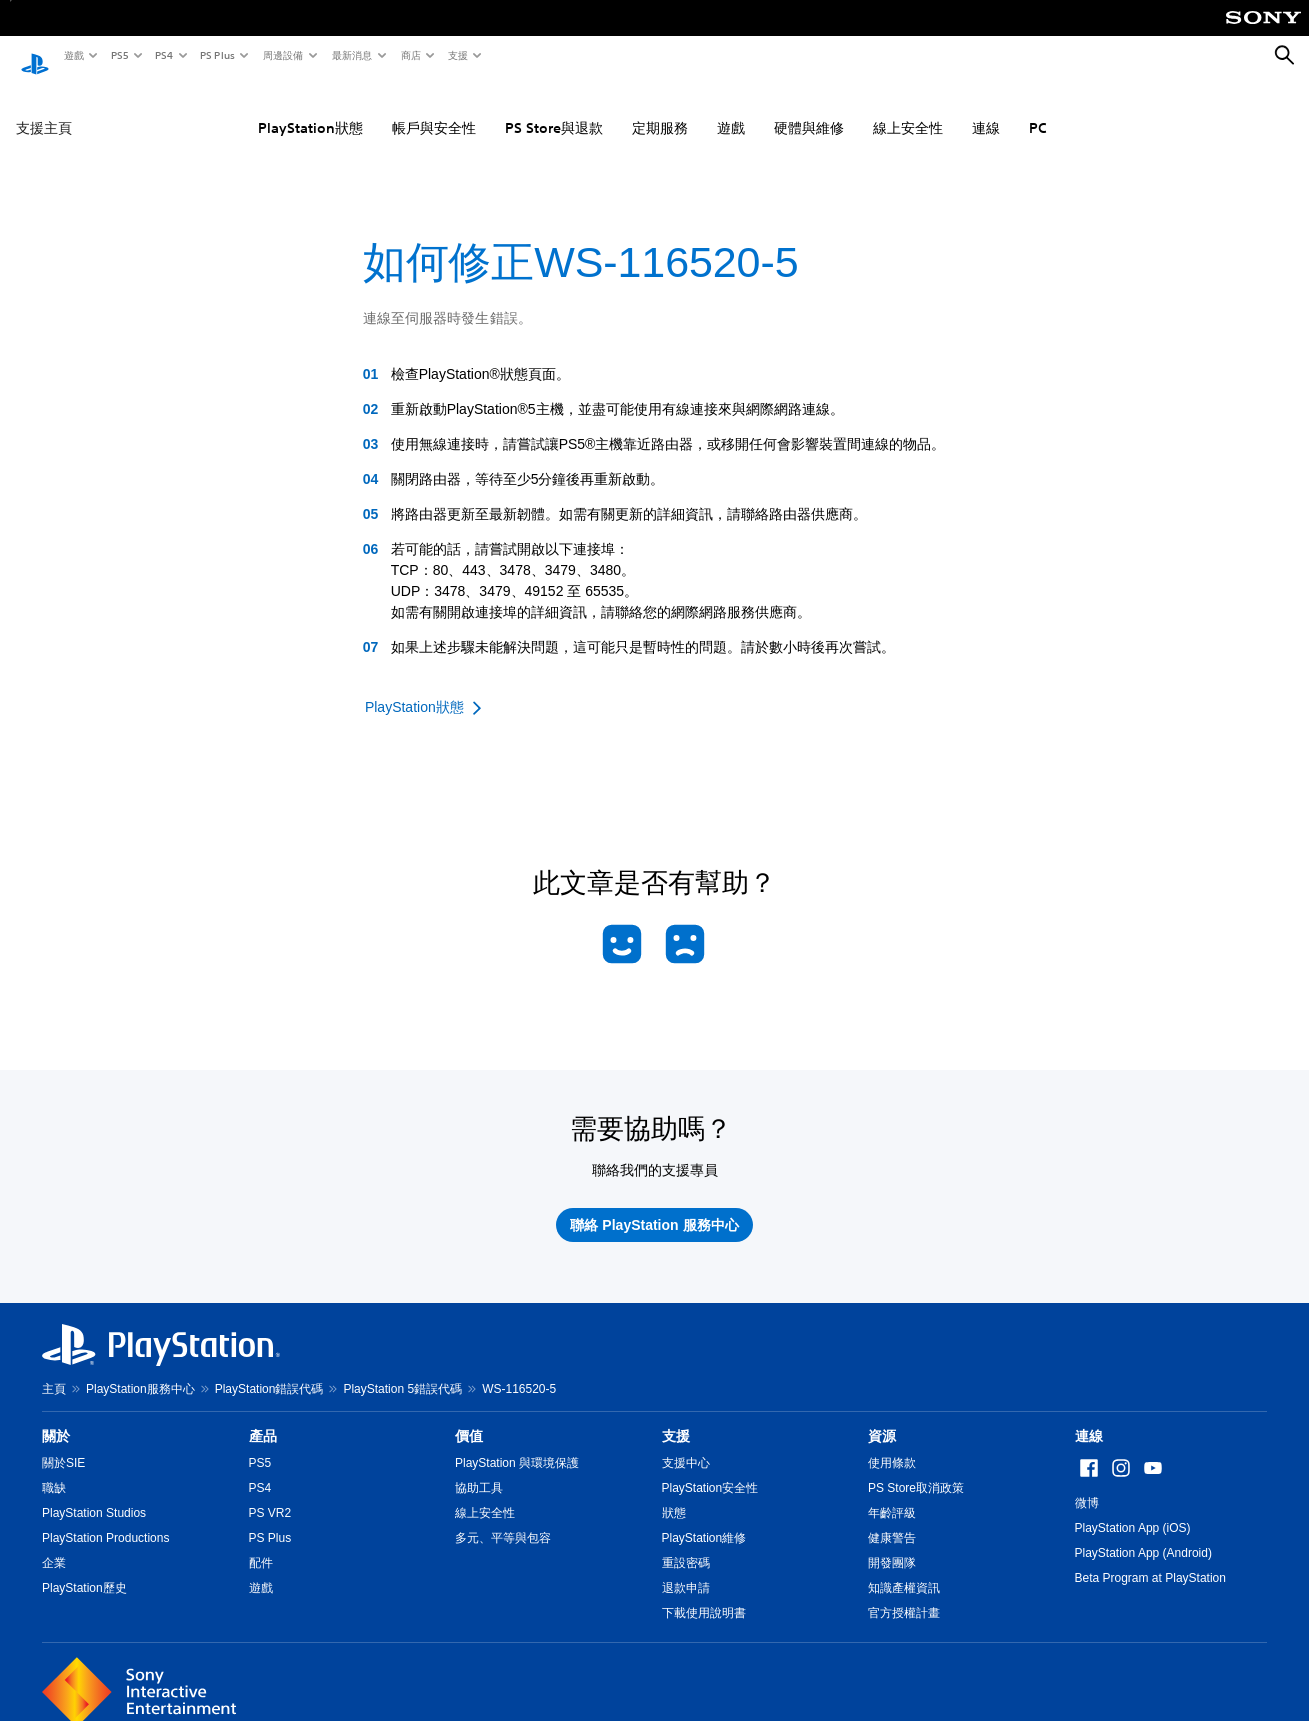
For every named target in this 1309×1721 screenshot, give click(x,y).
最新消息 (351, 55)
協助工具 (479, 1470)
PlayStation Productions (105, 1520)
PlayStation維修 (704, 1520)
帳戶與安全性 (434, 109)
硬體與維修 (809, 109)
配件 (261, 1545)
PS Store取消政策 (916, 1470)
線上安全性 (908, 109)
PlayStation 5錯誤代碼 (402, 1371)
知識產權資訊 (904, 1570)
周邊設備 (282, 55)
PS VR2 (270, 1495)
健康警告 (892, 1520)
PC (1038, 109)
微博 (1087, 1485)
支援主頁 (44, 109)
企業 (54, 1545)
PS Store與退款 (554, 109)
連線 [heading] (1089, 1418)
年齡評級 (892, 1495)
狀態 (674, 1495)
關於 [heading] (56, 1418)
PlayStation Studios (94, 1495)
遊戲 (73, 55)
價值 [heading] (469, 1418)
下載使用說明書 (704, 1595)
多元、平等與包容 (503, 1520)
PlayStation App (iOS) (1133, 1510)
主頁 (54, 1371)
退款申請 (686, 1570)
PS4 (163, 55)
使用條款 (892, 1445)
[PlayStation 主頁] (35, 56)
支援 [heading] (676, 1418)
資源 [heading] (882, 1418)
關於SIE (63, 1445)
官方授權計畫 (904, 1595)
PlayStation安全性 (710, 1470)
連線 (986, 109)
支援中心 (686, 1445)
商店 (410, 55)
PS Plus (216, 55)
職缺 (54, 1470)
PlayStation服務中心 (140, 1371)
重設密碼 (686, 1545)
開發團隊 (892, 1545)
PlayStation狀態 (310, 109)
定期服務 (660, 109)
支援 (457, 55)
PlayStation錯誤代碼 (269, 1371)
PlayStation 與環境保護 (517, 1445)
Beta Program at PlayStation (1150, 1560)
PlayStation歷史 (84, 1570)
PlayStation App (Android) (1143, 1535)
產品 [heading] (263, 1418)
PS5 (118, 55)
